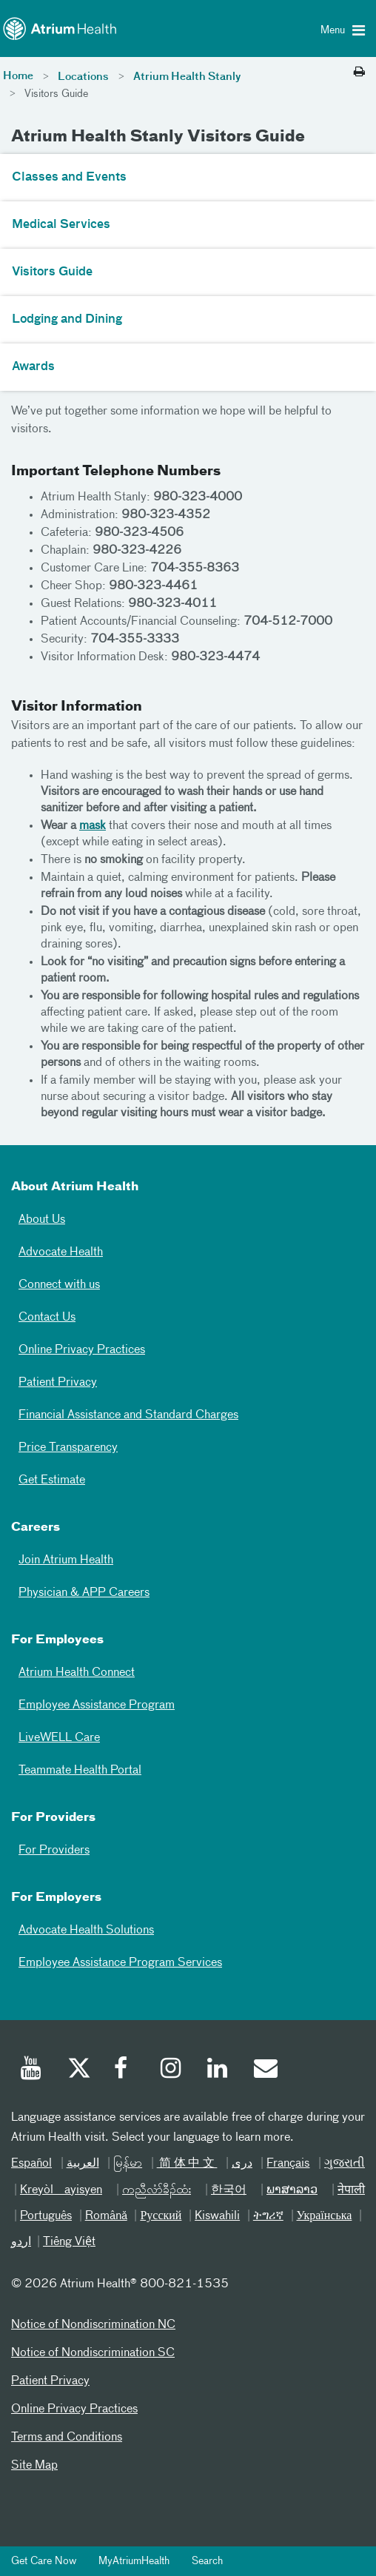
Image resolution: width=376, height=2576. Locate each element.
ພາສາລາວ (292, 2190)
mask (92, 826)
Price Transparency (68, 1448)
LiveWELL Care (59, 1738)
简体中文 (187, 2164)
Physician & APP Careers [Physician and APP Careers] (84, 1593)
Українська (324, 2216)
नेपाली (351, 2190)
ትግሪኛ (268, 2216)
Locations (83, 77)
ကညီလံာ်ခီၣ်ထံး (156, 2190)
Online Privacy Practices (82, 1350)
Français (287, 2164)
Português (46, 2216)
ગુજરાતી (344, 2164)
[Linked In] (218, 2070)
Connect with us (59, 1285)
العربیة (83, 2164)
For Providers (54, 1850)
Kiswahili (217, 2216)
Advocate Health (61, 1252)
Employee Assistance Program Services (120, 1963)
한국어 (228, 2190)
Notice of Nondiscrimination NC (93, 2325)
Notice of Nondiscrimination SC (93, 2353)
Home (18, 76)
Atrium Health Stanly (187, 77)
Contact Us (47, 1318)
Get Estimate (52, 1480)
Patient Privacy (58, 1383)
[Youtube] (32, 2070)
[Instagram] (172, 2070)
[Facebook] (125, 2070)
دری (242, 2164)
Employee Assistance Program (97, 1705)
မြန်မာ (127, 2164)
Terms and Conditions (66, 2437)
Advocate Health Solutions (86, 1930)
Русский (160, 2216)
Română (106, 2216)
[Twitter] (78, 2070)
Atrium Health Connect (77, 1673)
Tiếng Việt (69, 2242)
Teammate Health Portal (80, 1771)
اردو (21, 2242)
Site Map (34, 2466)
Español (31, 2164)
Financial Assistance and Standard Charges (128, 1415)
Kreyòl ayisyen (61, 2190)
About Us (42, 1220)
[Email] (265, 2070)
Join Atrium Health (66, 1560)
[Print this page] (359, 72)
